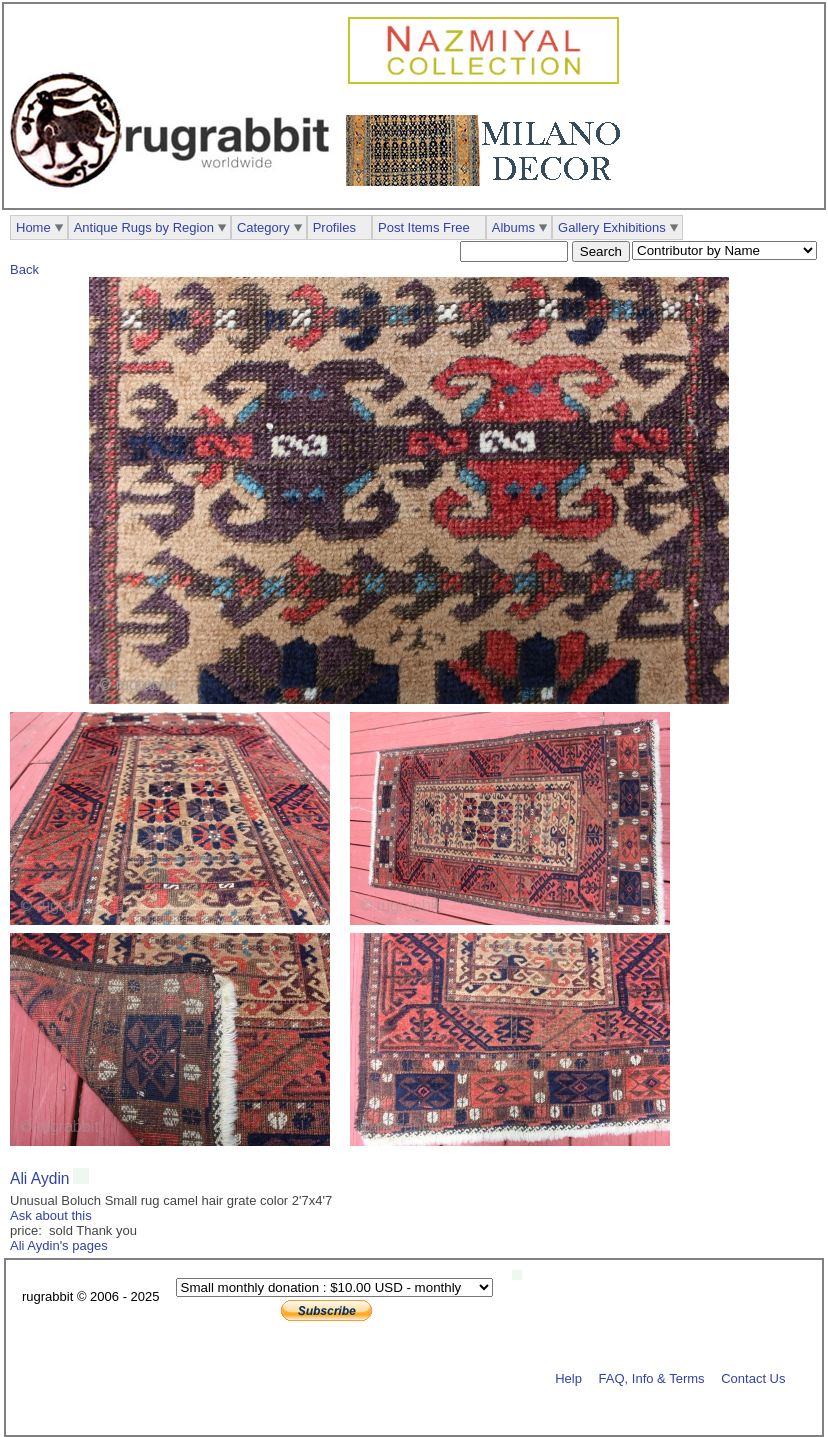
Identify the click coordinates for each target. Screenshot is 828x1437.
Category (263, 227)
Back (24, 269)
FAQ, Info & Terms (652, 1377)
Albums (513, 227)
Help (568, 1377)
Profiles (334, 227)
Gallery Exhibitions (612, 227)
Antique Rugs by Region (144, 227)
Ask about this (51, 1215)
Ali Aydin (40, 1178)
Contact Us (753, 1377)
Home (33, 227)
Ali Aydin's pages (59, 1245)
